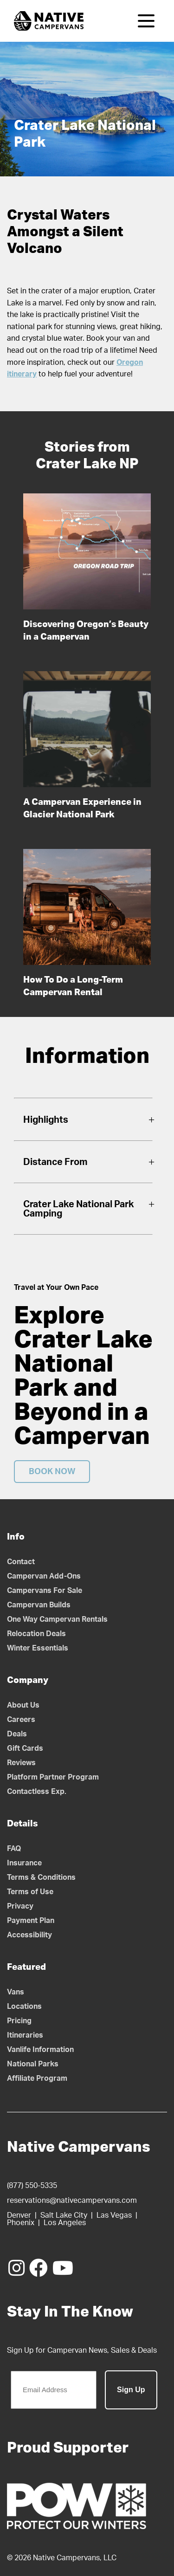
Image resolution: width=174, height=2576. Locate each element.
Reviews (21, 1763)
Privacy (20, 1906)
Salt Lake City (63, 2215)
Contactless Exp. (36, 1791)
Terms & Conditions (41, 1877)
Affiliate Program (37, 2078)
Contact (21, 1562)
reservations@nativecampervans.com (72, 2200)
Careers (21, 1719)
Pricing (19, 2021)
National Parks (32, 2064)
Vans (15, 1992)
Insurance (24, 1863)
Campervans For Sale (44, 1590)
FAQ (14, 1848)
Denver (19, 2215)
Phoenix (20, 2222)
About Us (23, 1705)
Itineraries (25, 2035)
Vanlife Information (40, 2049)
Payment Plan (30, 1920)
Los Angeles (65, 2222)
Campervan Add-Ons (44, 1576)
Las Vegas (114, 2215)
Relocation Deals (36, 1634)
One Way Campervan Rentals (57, 1619)
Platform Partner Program (53, 1777)
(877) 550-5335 (32, 2185)
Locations (24, 2006)
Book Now (52, 1472)
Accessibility (29, 1935)
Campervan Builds (39, 1605)
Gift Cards (25, 1748)
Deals (17, 1734)
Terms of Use (30, 1892)
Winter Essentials (37, 1648)
